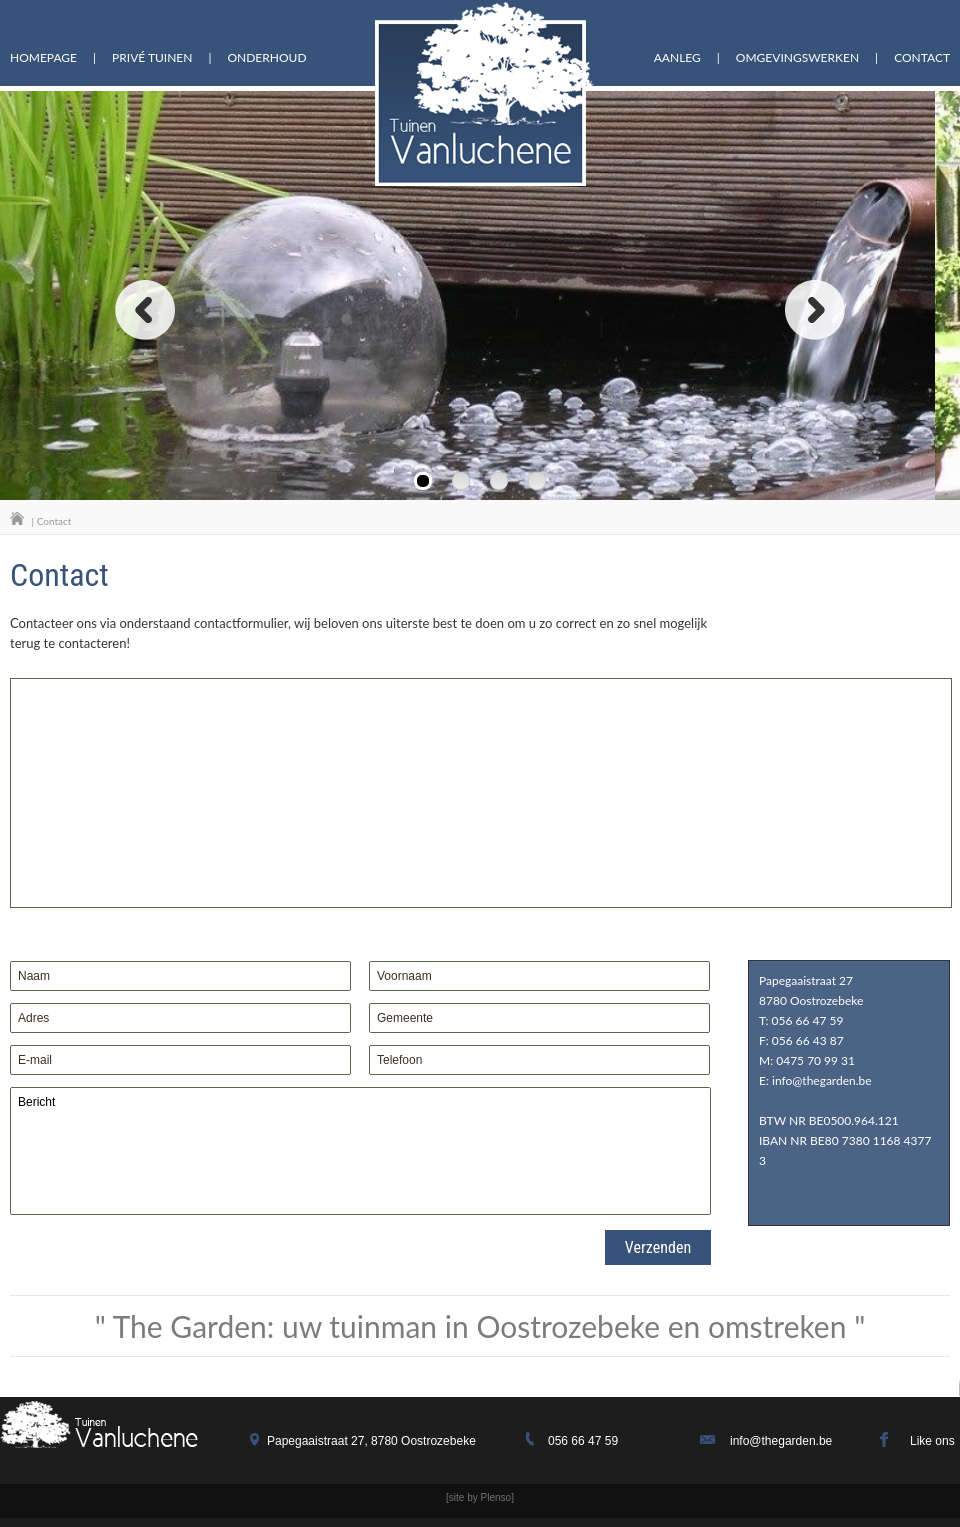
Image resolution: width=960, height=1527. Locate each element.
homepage (43, 58)
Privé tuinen (152, 58)
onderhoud (266, 58)
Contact (922, 58)
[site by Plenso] (480, 1497)
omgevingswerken (797, 58)
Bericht (360, 1151)
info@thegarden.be (781, 1441)
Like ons (932, 1441)
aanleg (677, 58)
